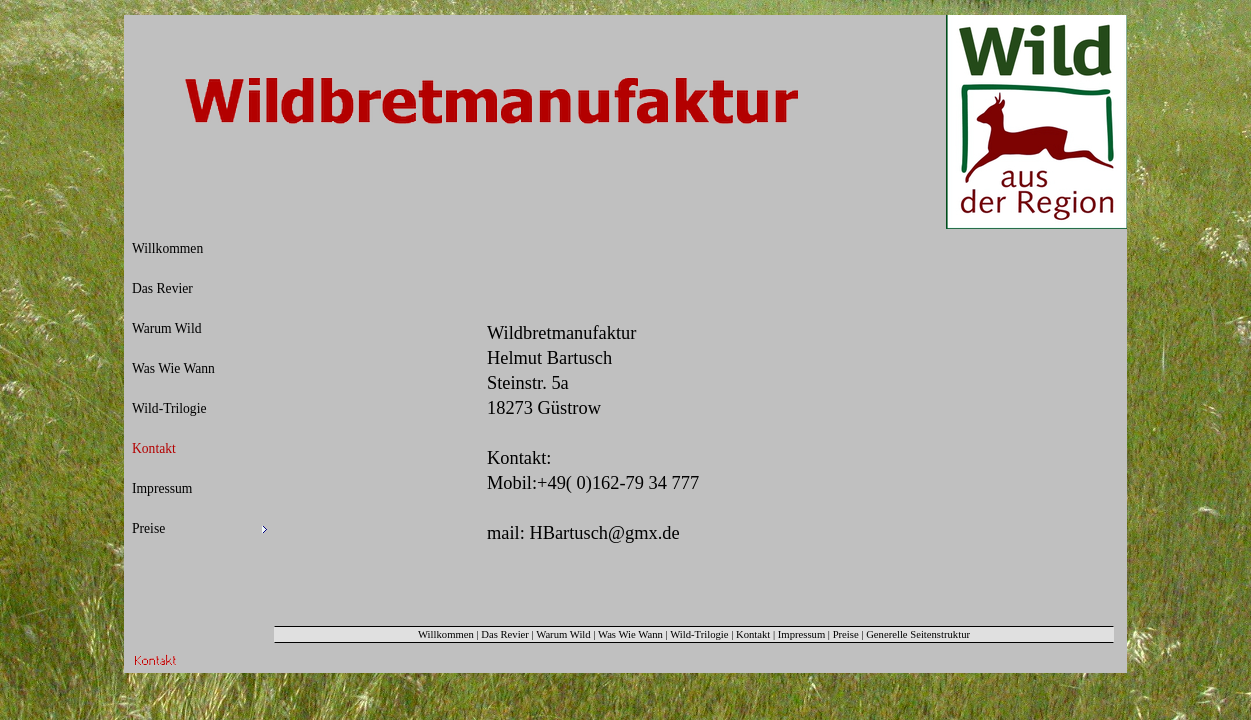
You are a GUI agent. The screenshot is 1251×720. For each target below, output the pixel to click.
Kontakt (753, 634)
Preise (846, 634)
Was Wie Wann (630, 634)
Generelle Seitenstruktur (918, 634)
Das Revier (505, 634)
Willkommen (446, 634)
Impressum (801, 634)
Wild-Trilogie (699, 634)
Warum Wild (563, 634)
